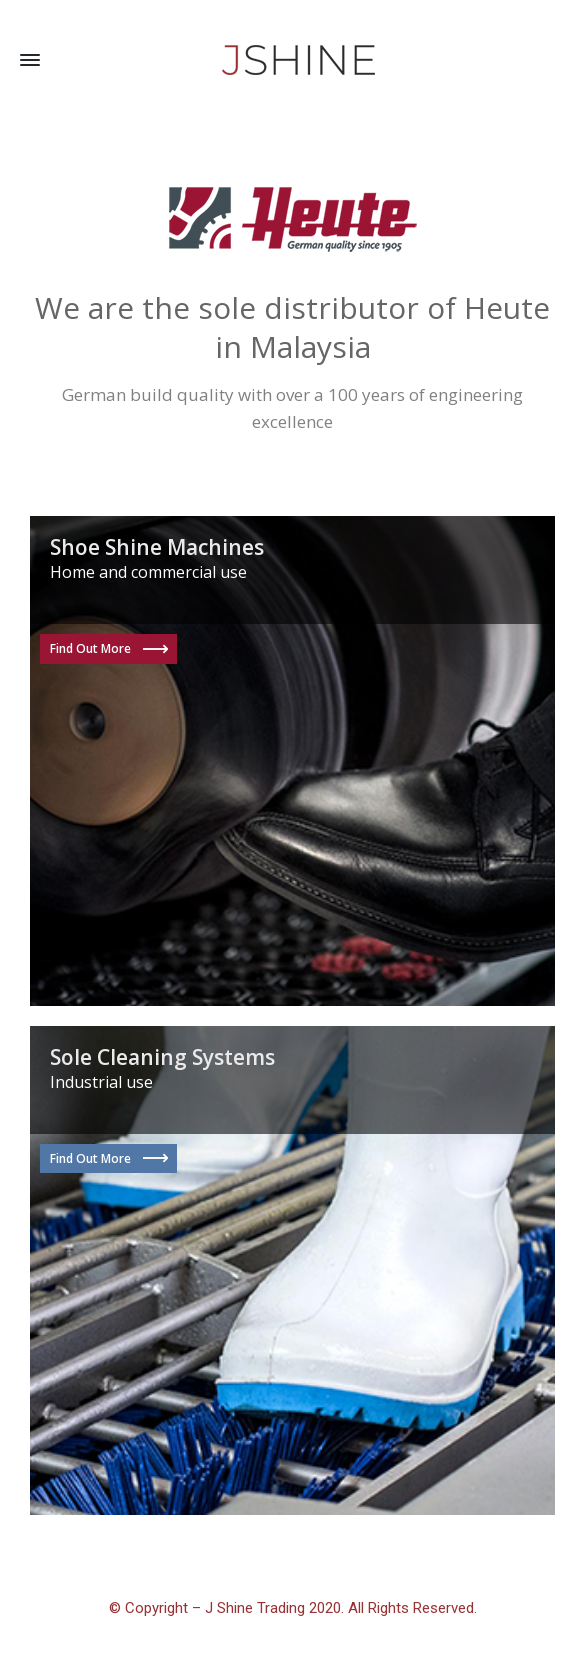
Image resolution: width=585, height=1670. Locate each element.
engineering (476, 394)
